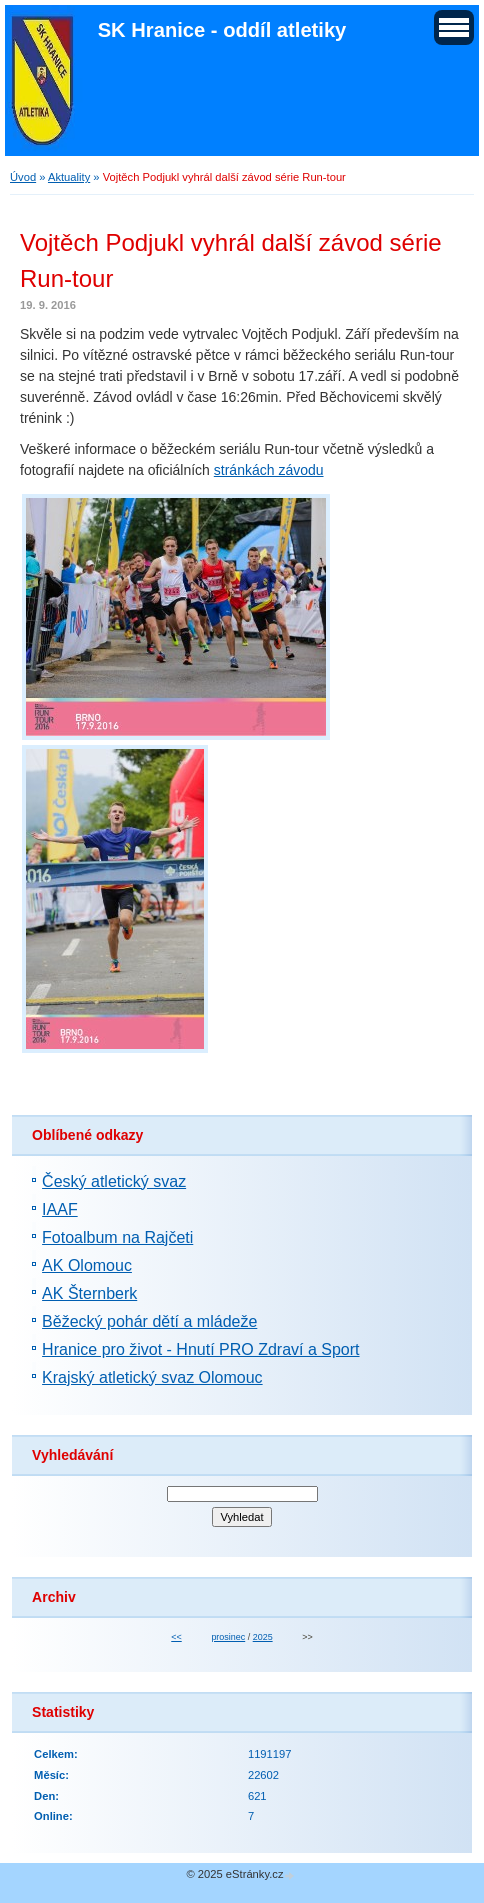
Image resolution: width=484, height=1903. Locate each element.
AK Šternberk (89, 1293)
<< (176, 1637)
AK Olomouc (87, 1265)
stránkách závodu (269, 470)
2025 (263, 1637)
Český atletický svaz (114, 1181)
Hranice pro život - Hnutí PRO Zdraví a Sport (200, 1349)
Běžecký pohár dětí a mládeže (149, 1321)
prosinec (228, 1637)
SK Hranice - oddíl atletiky (222, 30)
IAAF (60, 1209)
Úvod (23, 177)
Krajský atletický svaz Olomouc (152, 1377)
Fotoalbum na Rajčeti (117, 1237)
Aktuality (69, 177)
